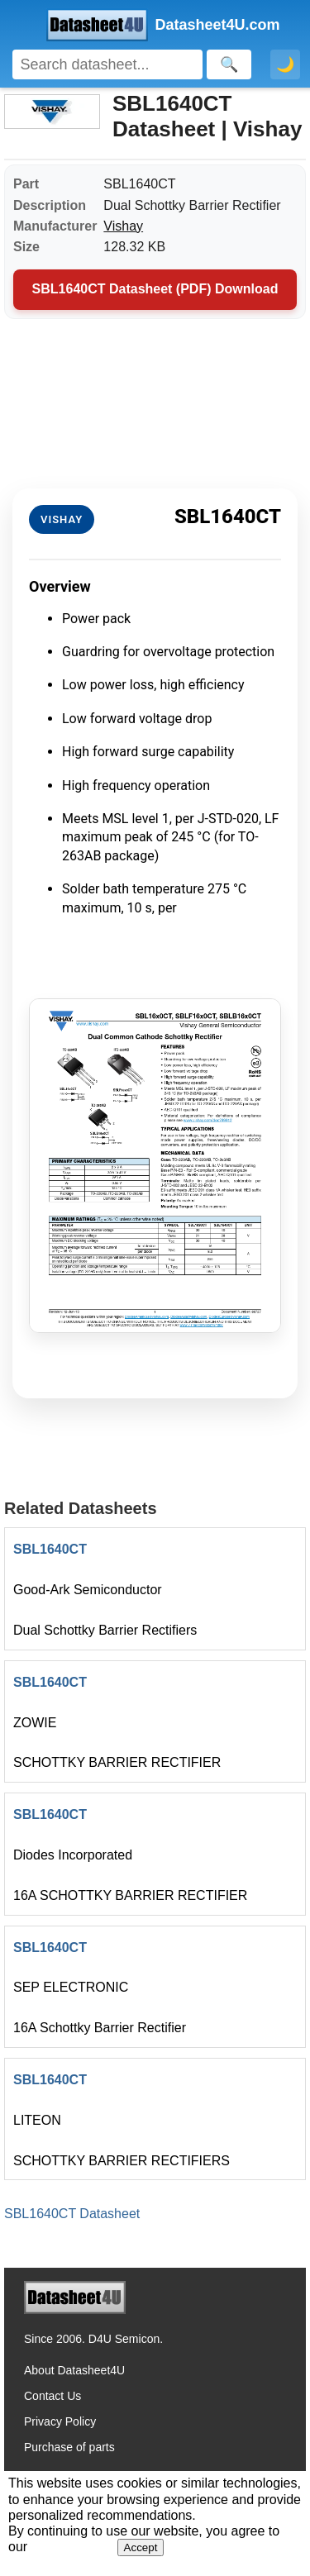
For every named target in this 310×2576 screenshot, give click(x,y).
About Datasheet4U (74, 2370)
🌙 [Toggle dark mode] (285, 64)
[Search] (107, 64)
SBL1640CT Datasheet (72, 2214)
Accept (141, 2547)
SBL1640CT (50, 1549)
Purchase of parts (69, 2447)
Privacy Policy (60, 2421)
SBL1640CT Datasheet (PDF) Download (155, 289)
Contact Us (52, 2395)
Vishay (123, 226)
